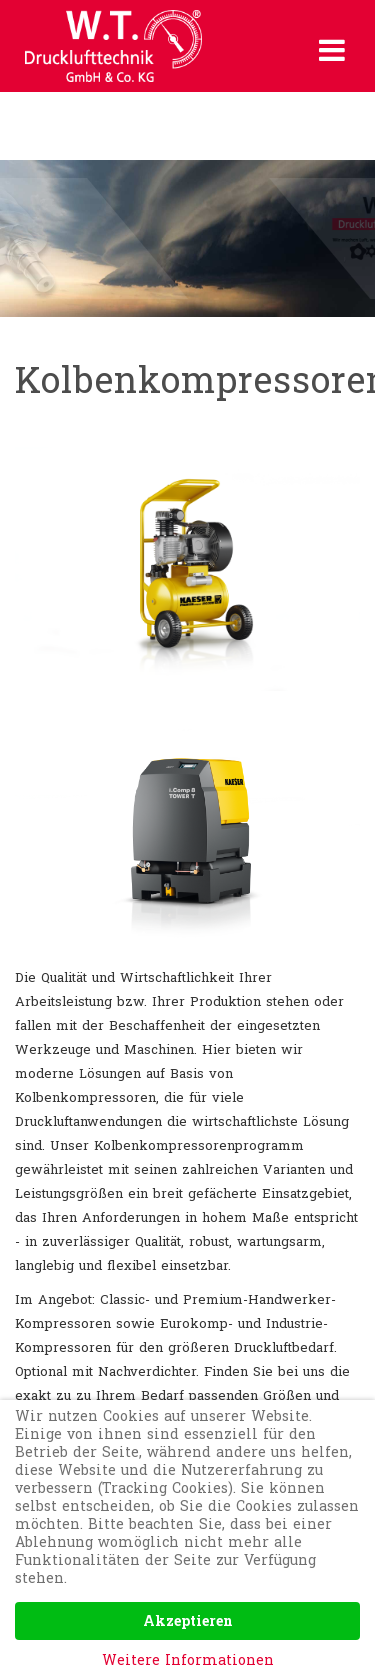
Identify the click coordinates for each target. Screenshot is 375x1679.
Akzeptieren (188, 1620)
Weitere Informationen (188, 1659)
